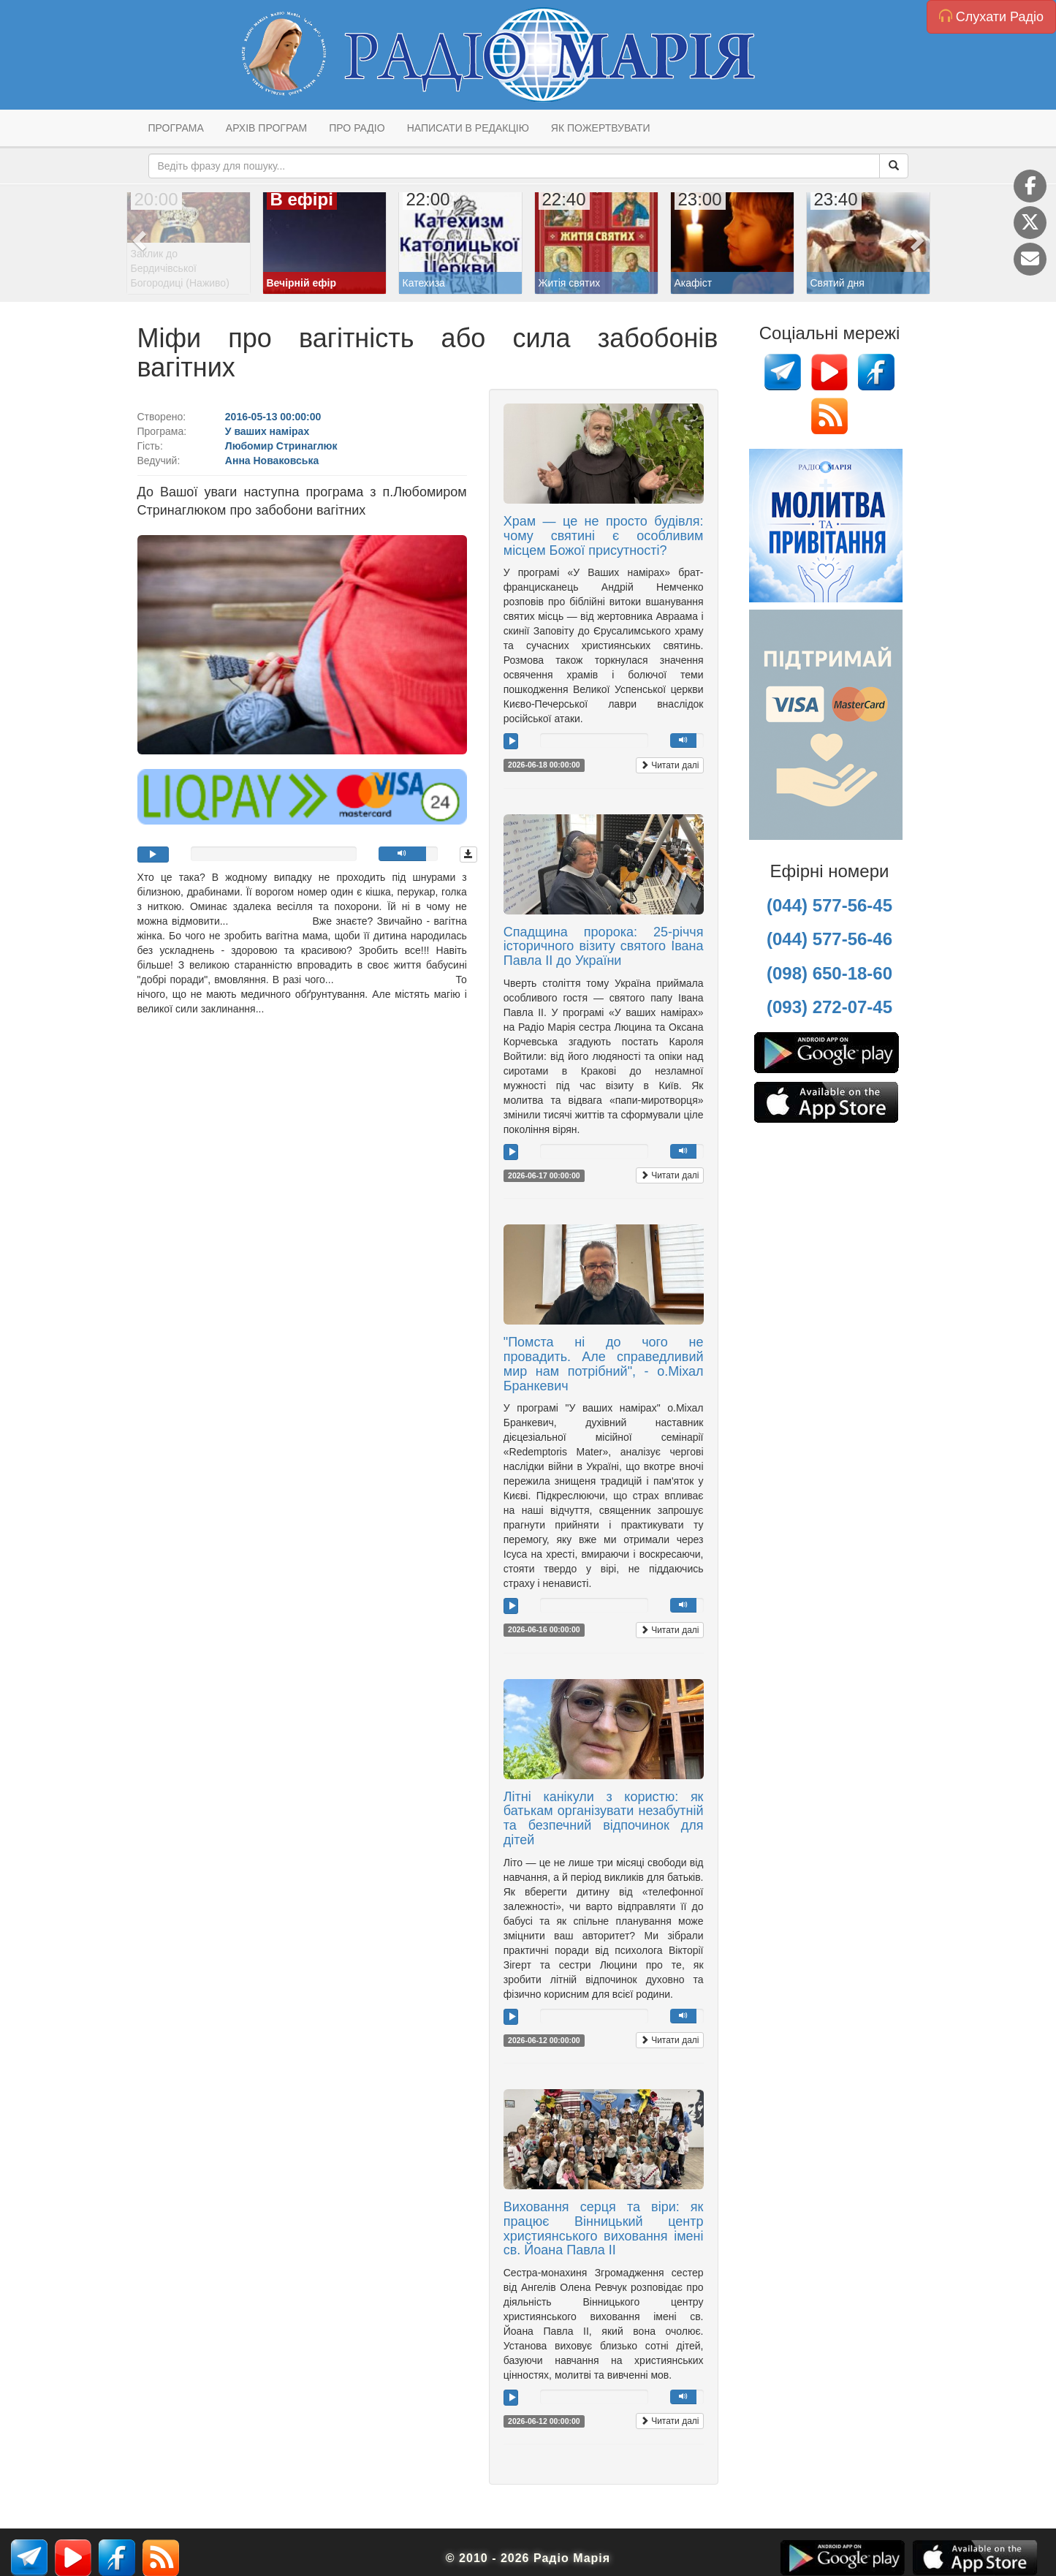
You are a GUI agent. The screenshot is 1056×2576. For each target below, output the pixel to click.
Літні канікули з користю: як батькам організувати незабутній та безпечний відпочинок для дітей (604, 1818)
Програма (176, 128)
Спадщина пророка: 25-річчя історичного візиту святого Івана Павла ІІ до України (604, 947)
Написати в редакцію (468, 128)
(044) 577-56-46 (829, 939)
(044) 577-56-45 (829, 905)
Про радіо (356, 128)
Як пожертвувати (600, 128)
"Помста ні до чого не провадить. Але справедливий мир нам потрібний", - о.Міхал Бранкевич (604, 1364)
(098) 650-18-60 (829, 973)
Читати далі (669, 765)
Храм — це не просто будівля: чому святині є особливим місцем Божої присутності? (604, 536)
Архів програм (266, 128)
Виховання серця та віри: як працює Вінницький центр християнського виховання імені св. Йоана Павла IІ (604, 2228)
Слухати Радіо (991, 16)
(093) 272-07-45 (829, 1007)
